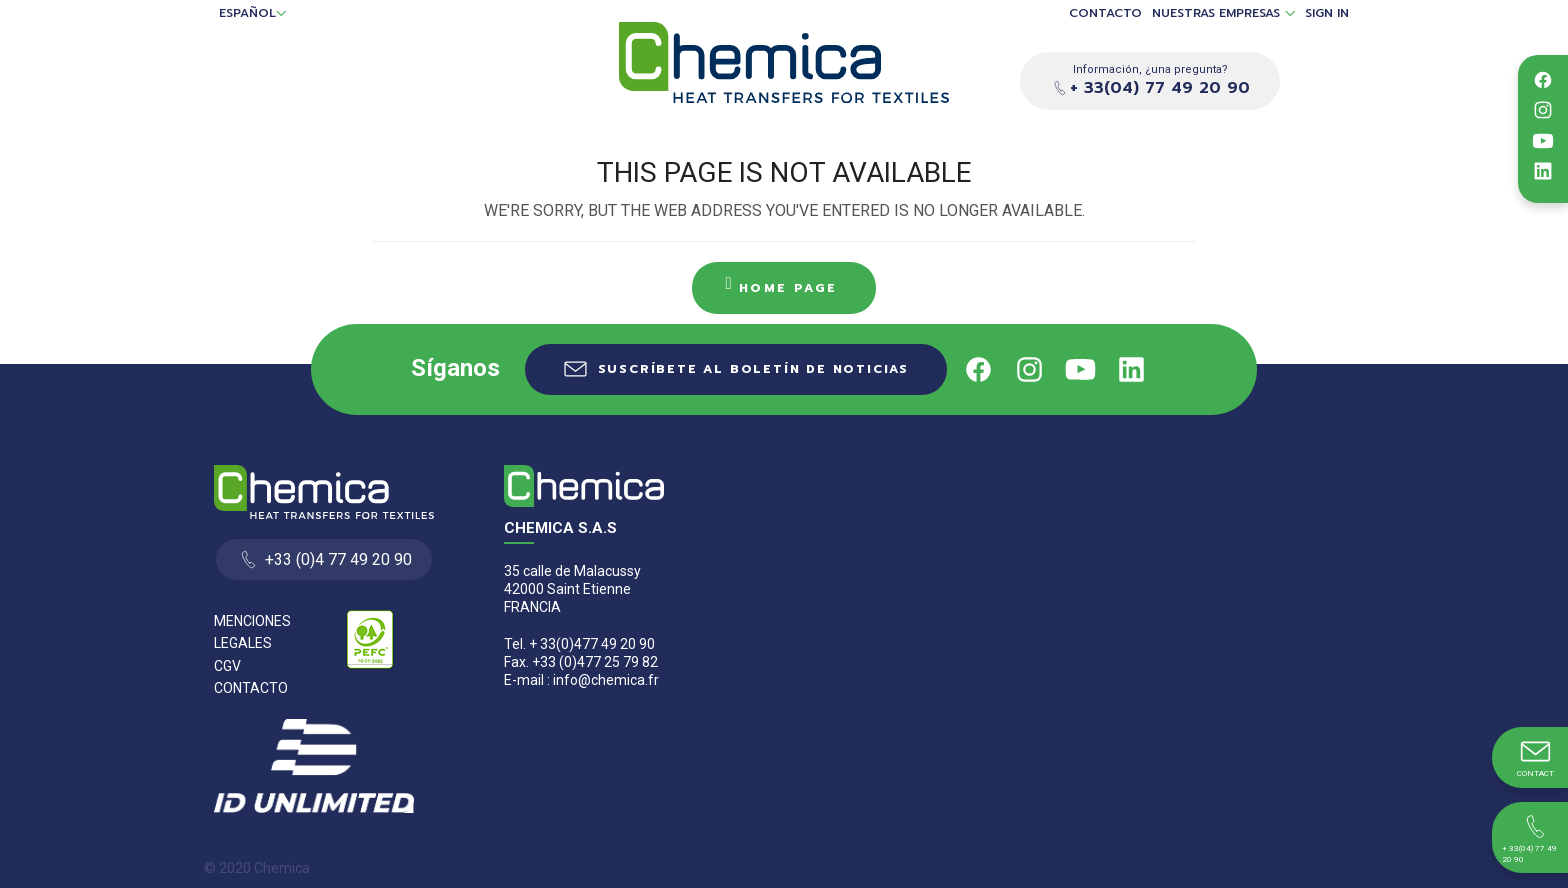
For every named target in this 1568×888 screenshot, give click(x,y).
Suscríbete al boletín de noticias (753, 369)
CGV (227, 666)
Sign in (1327, 13)
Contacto (1105, 13)
